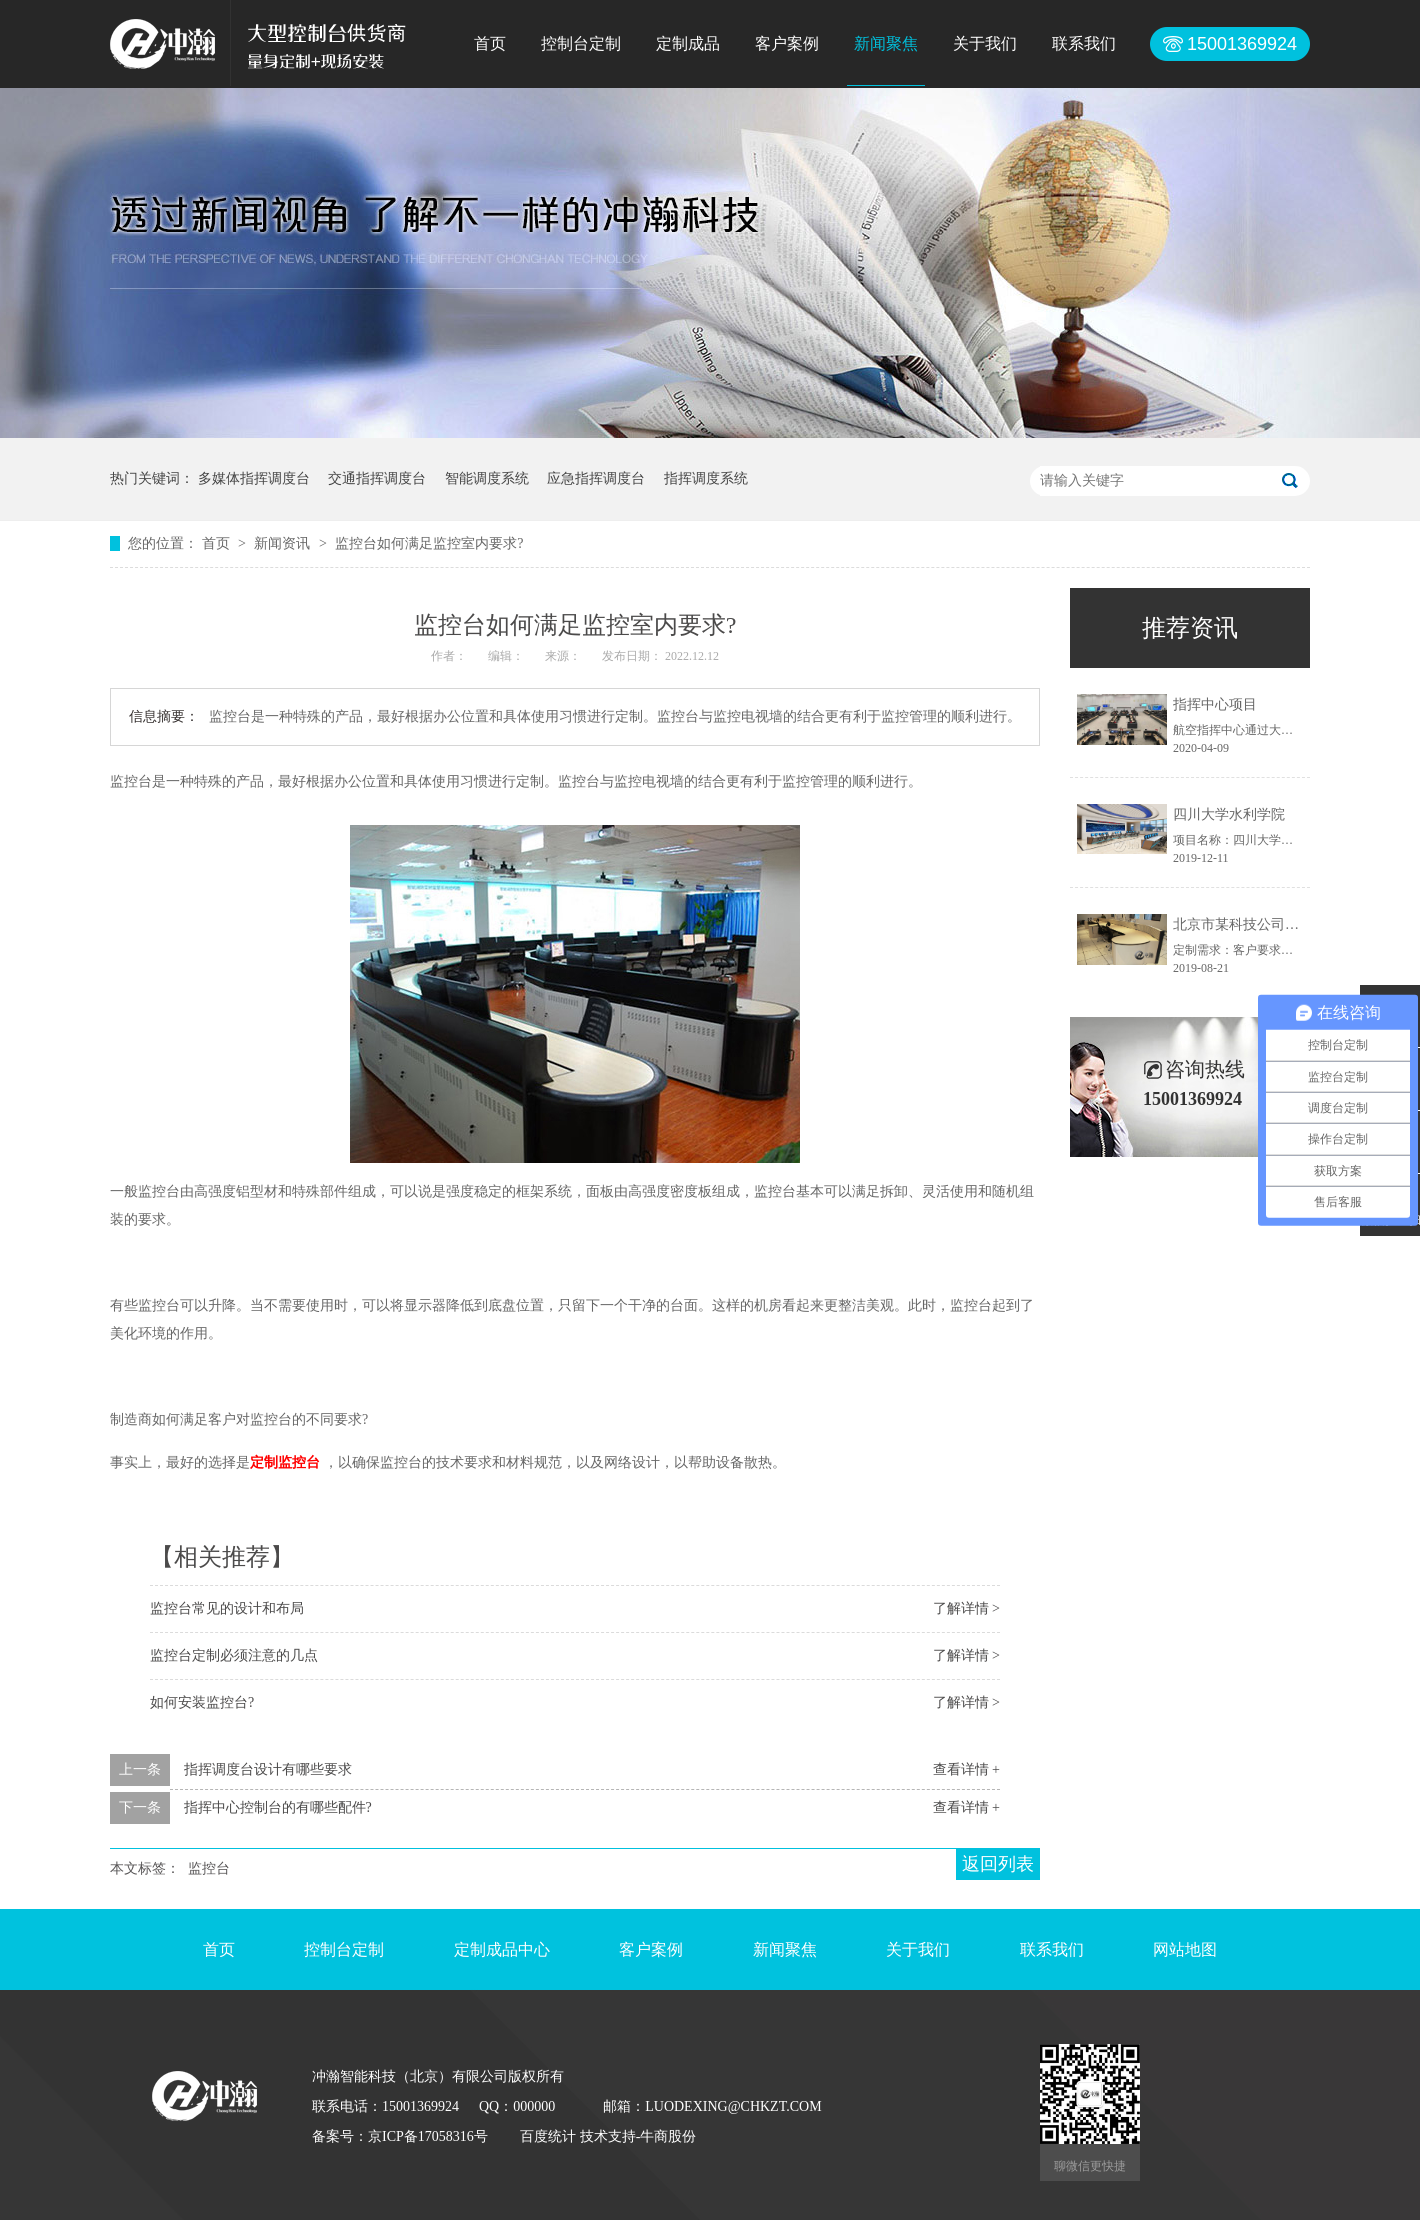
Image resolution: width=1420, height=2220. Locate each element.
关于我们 (985, 43)
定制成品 (688, 43)
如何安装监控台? (202, 1702)
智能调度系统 (487, 478)
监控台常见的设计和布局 (227, 1608)
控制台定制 (581, 43)
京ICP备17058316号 (428, 2136)
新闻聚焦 (886, 43)
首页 (490, 43)
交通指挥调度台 (377, 478)
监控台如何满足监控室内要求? (429, 543)
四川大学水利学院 (1229, 814)
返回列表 (998, 1864)
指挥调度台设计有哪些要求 (268, 1769)
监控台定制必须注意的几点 (234, 1655)
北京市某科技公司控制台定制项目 (1278, 924)
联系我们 (1084, 43)
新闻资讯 (284, 543)
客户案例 (787, 43)
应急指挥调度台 (596, 478)
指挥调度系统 (706, 478)
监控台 (209, 1868)
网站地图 (1185, 1949)
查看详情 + (966, 1769)
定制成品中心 (502, 1949)
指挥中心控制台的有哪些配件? (278, 1807)
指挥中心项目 (1215, 704)
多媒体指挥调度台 (254, 478)
